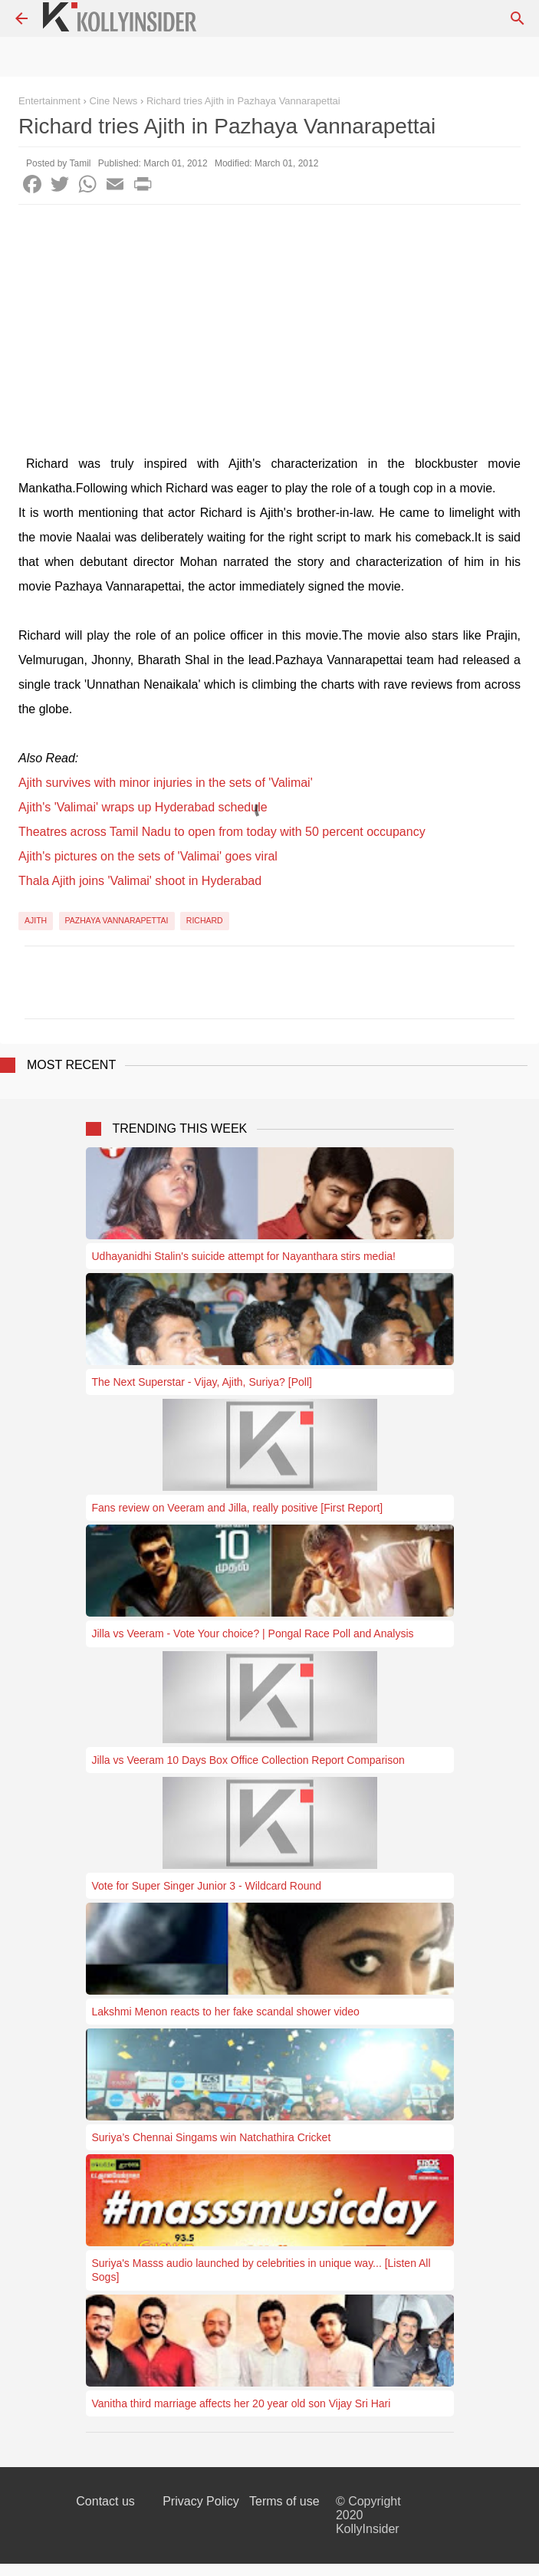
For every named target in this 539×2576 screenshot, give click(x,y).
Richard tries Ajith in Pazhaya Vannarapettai (243, 101)
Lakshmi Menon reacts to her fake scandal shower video (226, 2011)
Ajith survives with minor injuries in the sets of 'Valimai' (165, 782)
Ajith (36, 920)
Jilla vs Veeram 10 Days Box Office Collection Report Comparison (248, 1760)
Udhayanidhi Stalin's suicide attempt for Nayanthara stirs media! (244, 1256)
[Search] (517, 18)
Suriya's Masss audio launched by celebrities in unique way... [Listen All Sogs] (261, 2270)
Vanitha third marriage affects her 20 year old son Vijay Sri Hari (241, 2403)
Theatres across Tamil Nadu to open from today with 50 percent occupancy (222, 831)
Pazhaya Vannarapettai (117, 920)
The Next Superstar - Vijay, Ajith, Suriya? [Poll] (202, 1382)
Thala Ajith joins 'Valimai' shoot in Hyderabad (139, 880)
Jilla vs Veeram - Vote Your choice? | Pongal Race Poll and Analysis (253, 1633)
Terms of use (284, 2501)
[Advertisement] (269, 319)
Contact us (105, 2501)
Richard (204, 920)
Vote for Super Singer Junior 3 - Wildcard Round (207, 1886)
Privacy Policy (201, 2501)
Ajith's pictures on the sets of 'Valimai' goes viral (148, 856)
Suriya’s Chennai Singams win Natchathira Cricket (211, 2137)
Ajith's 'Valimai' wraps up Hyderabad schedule (143, 807)
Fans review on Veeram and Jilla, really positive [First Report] (237, 1508)
